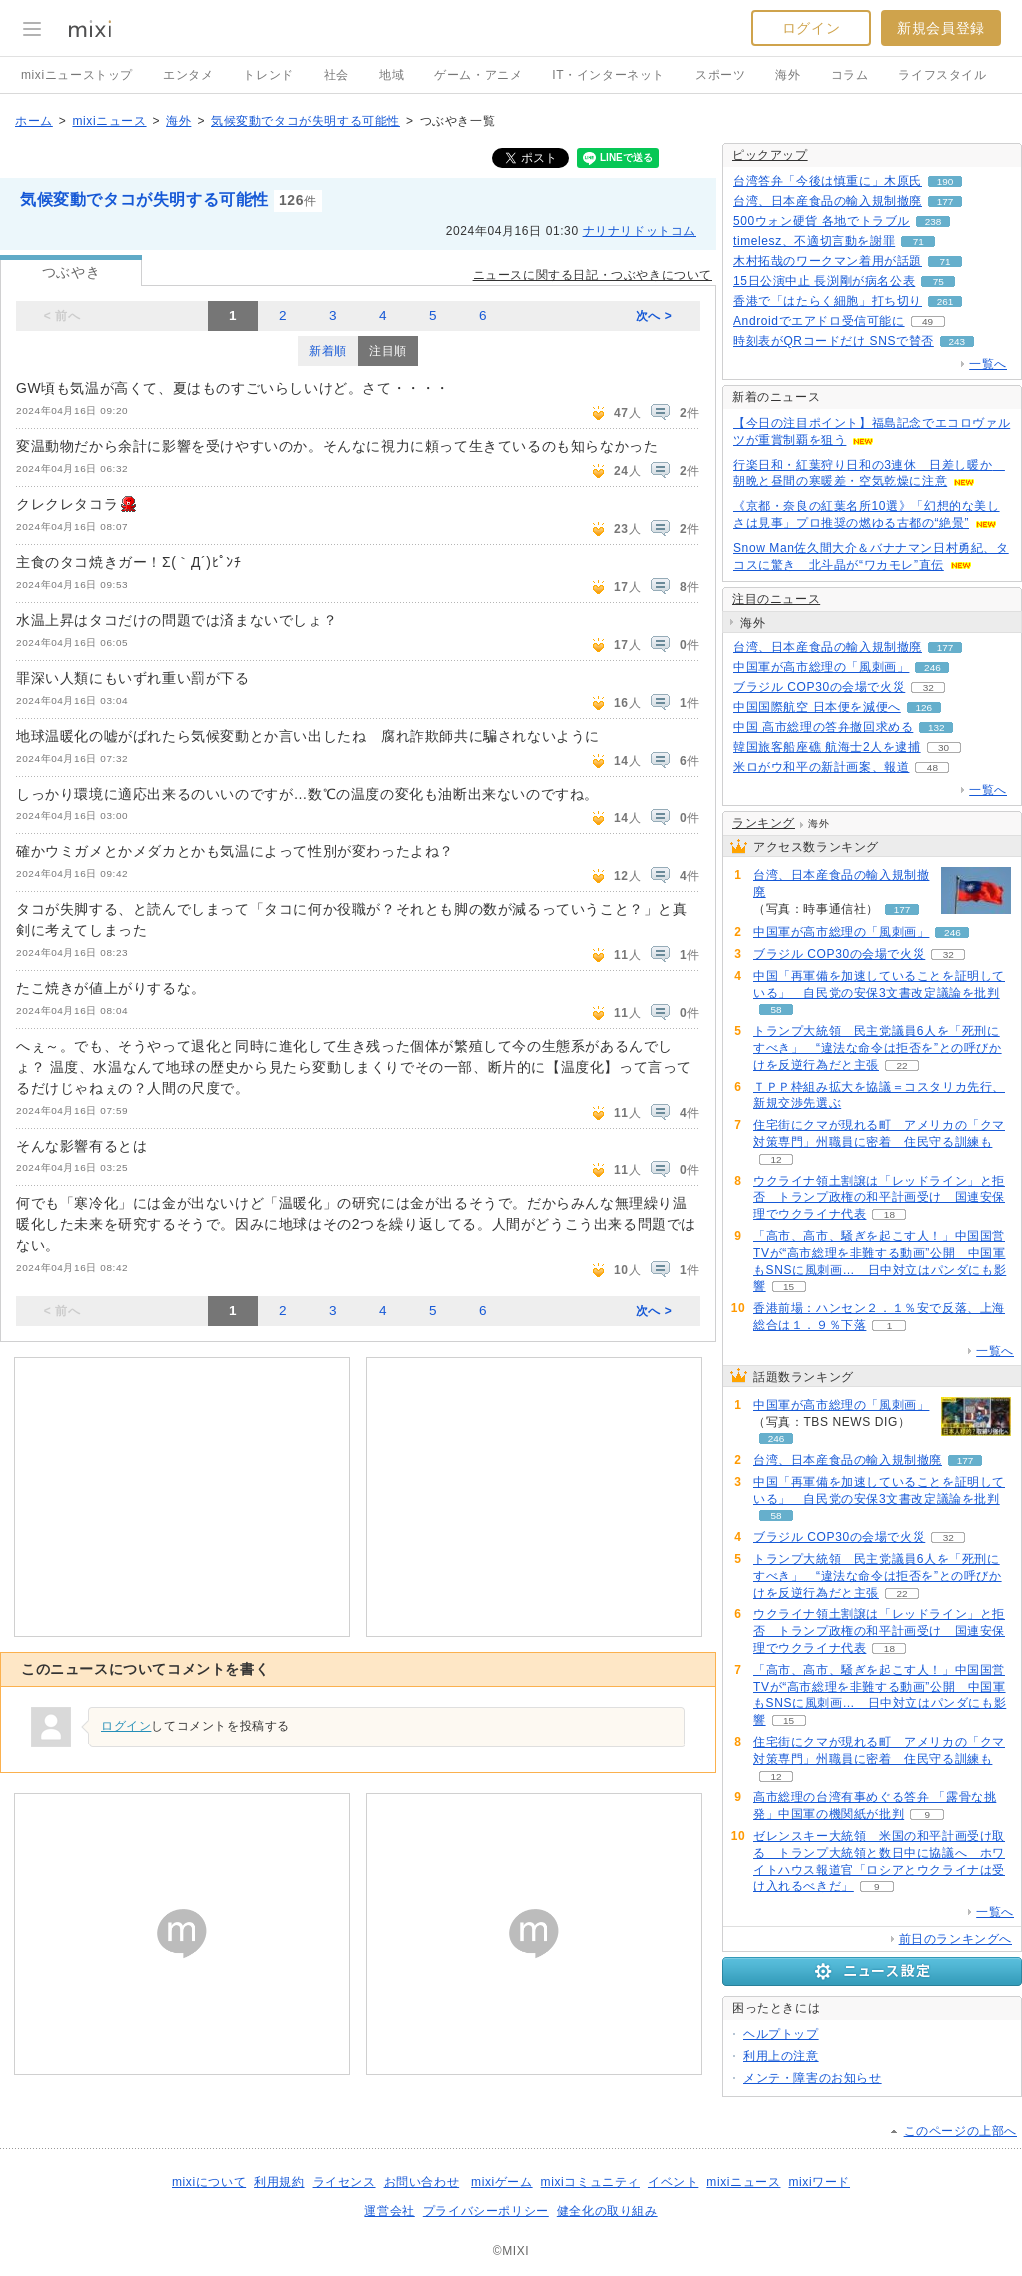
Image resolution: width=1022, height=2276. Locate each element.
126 (923, 707)
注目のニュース (776, 599)
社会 (336, 75)
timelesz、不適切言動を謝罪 (814, 241)
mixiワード (819, 2182)
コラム (850, 75)
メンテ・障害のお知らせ (812, 2078)
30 (943, 747)
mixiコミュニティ (590, 2182)
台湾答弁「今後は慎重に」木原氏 (827, 181)
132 (936, 727)
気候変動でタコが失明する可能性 (305, 121)
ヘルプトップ (781, 2034)
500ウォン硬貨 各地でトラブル (821, 221)
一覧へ (988, 364)
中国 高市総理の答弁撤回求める (823, 727)
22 (901, 1065)
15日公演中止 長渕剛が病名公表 (824, 281)
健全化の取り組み (607, 2211)
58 (775, 1009)
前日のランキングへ (955, 1939)
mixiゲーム (502, 2182)
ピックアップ (770, 155)
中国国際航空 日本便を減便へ (817, 707)
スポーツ (720, 75)
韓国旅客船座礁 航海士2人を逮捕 (827, 747)
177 (945, 201)
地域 (391, 75)
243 (957, 341)
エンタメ (188, 75)
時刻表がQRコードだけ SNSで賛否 (833, 341)
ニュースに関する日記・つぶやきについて (592, 275)
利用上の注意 (781, 2056)
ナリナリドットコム (639, 231)
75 (938, 281)
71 (918, 241)
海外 (787, 75)
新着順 (328, 351)
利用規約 (279, 2182)
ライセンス (344, 2182)
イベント (673, 2182)
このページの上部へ (960, 2131)
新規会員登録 (941, 28)
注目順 (388, 351)
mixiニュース (109, 121)
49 (927, 321)
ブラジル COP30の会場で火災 (819, 687)
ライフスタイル (942, 75)
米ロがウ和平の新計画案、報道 (821, 767)
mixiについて (209, 2182)
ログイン (811, 28)
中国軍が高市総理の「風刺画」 (821, 667)
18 (889, 1214)
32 (928, 687)
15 (788, 1286)
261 (945, 301)
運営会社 (389, 2211)
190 (945, 181)
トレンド (268, 75)
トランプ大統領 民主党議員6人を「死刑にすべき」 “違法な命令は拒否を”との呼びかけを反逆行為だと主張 (877, 1048)
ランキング (763, 823)
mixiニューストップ (77, 75)
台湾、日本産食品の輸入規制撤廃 (827, 201)
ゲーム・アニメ (478, 75)
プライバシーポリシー (486, 2211)
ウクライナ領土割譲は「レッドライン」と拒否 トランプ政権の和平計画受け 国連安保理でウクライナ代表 (879, 1198)
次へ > (654, 316)
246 (932, 667)
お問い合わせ (422, 2182)
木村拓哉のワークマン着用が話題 (827, 261)
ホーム (34, 121)
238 (933, 221)
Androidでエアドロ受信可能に (819, 321)
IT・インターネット (608, 75)
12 (775, 1159)
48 (932, 767)
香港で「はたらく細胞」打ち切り (827, 301)
